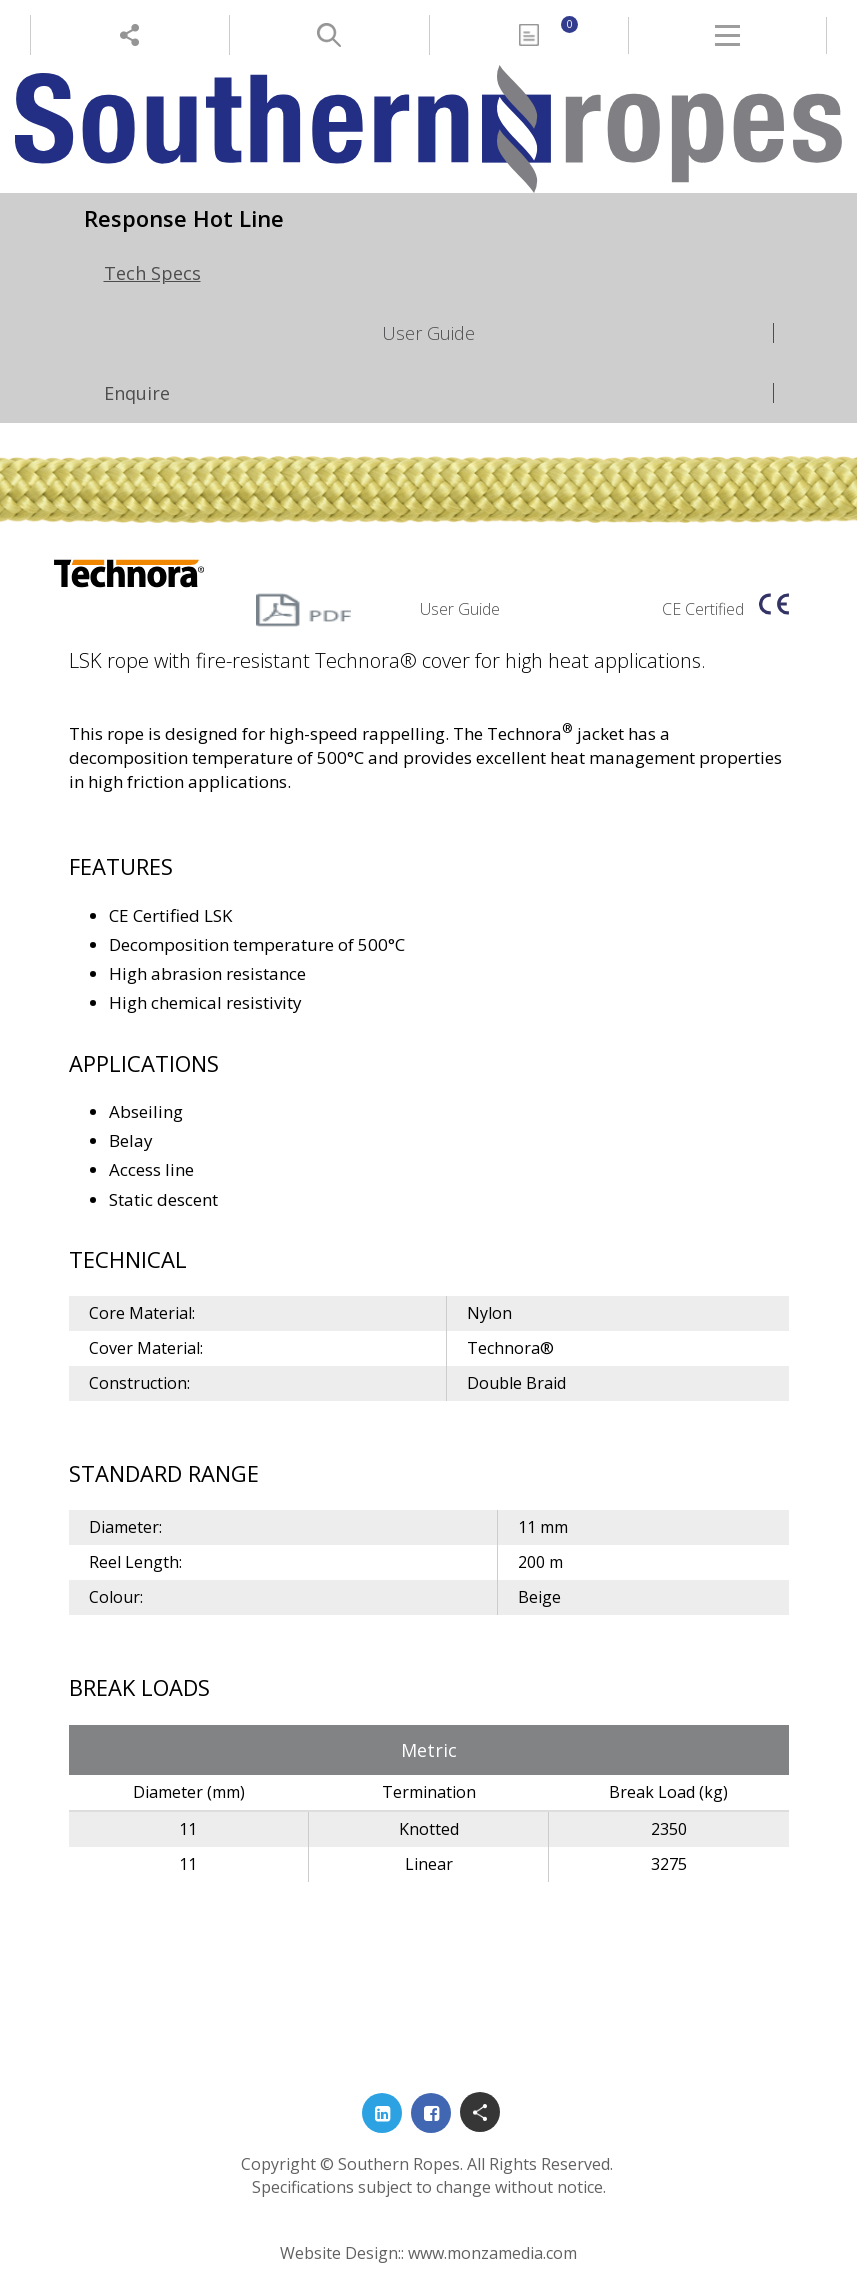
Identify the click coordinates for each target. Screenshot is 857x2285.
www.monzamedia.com (492, 2253)
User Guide (428, 333)
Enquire (137, 393)
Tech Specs (152, 273)
